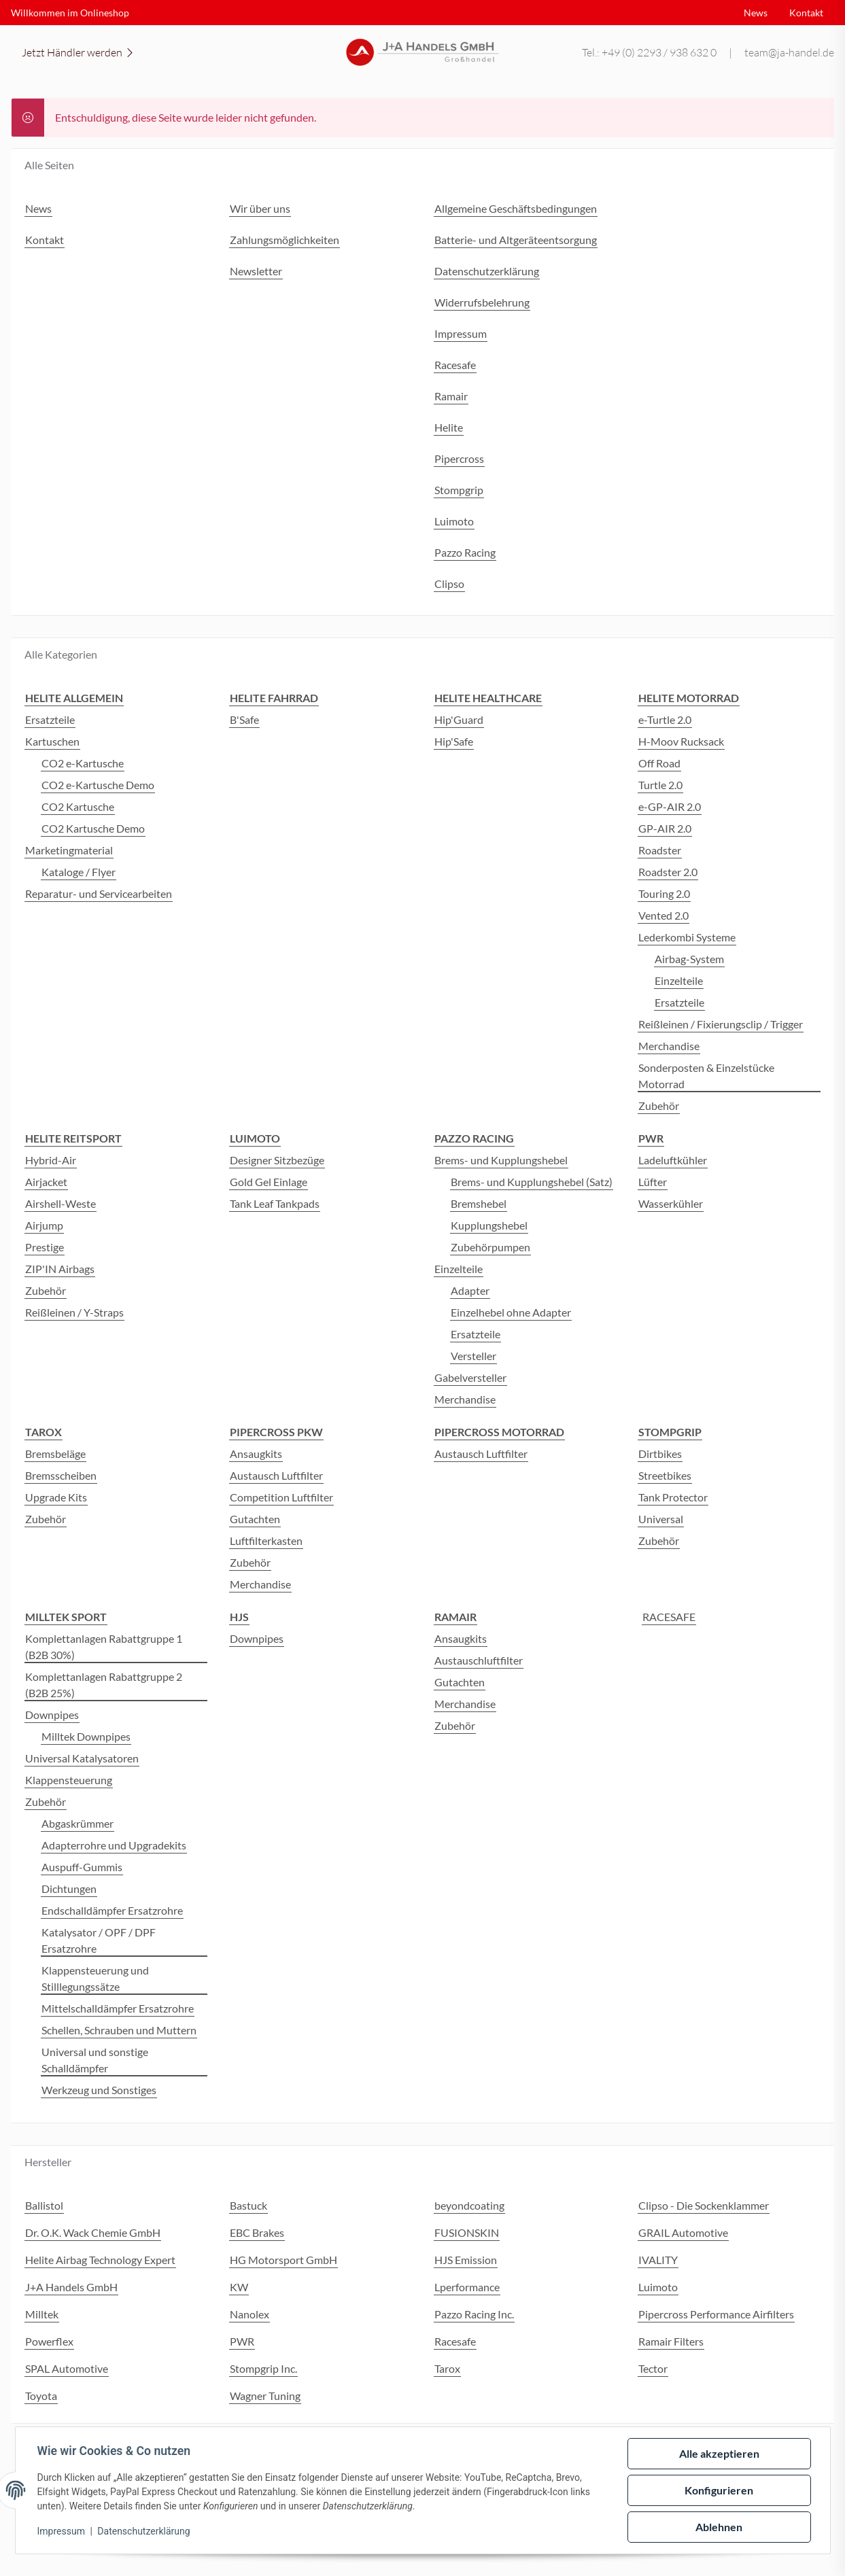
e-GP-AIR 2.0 (669, 806)
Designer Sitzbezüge (277, 1159)
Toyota (41, 2395)
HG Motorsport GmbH (283, 2259)
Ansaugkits (256, 1453)
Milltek (41, 2314)
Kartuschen (52, 741)
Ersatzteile (50, 719)
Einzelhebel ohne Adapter (511, 1312)
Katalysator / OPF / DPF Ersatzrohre (98, 1940)
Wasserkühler (670, 1203)
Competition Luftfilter (281, 1497)
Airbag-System (689, 958)
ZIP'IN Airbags (59, 1268)
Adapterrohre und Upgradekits (113, 1845)
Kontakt (806, 12)
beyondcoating (469, 2205)
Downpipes (52, 1714)
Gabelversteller (470, 1377)
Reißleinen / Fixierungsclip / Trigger (720, 1023)
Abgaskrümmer (77, 1823)
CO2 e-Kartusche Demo (97, 784)
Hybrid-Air (50, 1159)
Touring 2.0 (664, 893)
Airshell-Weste (60, 1203)
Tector (653, 2368)
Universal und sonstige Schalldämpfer (94, 2059)
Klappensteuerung (68, 1779)
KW (239, 2286)
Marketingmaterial (69, 849)
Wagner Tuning (265, 2395)
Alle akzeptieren (719, 2453)
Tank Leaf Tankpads (275, 1203)
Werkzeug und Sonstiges (98, 2089)
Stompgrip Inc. (263, 2368)
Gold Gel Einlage (268, 1181)
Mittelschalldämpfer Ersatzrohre (117, 2008)
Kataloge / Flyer (78, 871)
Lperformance (467, 2286)
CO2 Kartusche (77, 806)
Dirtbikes (660, 1453)
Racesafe (455, 2341)
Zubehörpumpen (490, 1246)
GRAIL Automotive (683, 2232)
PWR (242, 2341)
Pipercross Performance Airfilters (716, 2314)
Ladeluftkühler (672, 1159)
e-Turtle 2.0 (664, 719)
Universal (660, 1518)
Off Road (659, 762)
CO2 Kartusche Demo (93, 828)
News (756, 12)
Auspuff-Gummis (81, 1866)
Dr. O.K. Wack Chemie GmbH (92, 2232)
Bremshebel (478, 1203)
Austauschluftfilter (478, 1660)
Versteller (473, 1355)
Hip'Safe (453, 741)
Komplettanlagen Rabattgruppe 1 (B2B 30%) (103, 1646)
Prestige (44, 1246)
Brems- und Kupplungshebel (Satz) (532, 1181)
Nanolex (249, 2314)
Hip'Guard (458, 719)
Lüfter (652, 1181)
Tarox (447, 2368)
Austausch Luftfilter (276, 1475)
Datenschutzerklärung (143, 2531)
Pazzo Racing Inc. (474, 2314)
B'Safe (244, 719)
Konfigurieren (719, 2490)
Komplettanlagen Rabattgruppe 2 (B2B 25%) (103, 1684)
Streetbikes (664, 1475)
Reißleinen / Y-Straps (74, 1312)
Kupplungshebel (489, 1225)
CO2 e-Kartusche (82, 762)
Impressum (61, 2531)
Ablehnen (718, 2526)
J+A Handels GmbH (71, 2286)
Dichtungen (69, 1888)
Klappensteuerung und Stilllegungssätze (95, 1978)
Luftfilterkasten (266, 1540)
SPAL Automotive (66, 2368)
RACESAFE (668, 1616)
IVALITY (658, 2259)
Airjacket (46, 1181)
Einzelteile (679, 980)
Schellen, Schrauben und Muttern (118, 2029)
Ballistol (44, 2205)
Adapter (470, 1290)
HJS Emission (465, 2259)
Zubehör (658, 1105)
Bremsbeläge (55, 1453)
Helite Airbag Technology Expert (100, 2259)
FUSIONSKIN (466, 2232)
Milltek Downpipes (86, 1736)
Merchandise (669, 1045)
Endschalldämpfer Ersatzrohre (112, 1910)
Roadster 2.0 (667, 871)
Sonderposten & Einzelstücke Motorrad (706, 1075)
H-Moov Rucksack (681, 741)
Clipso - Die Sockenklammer (703, 2205)
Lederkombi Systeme (687, 936)
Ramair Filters (671, 2341)
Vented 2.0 (663, 915)
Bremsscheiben (61, 1475)
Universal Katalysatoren (82, 1758)
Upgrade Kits (56, 1497)
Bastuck (248, 2205)
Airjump (44, 1225)
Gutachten (255, 1518)
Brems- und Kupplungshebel (501, 1159)
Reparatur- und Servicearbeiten (98, 893)
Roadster (659, 849)
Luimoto (658, 2286)
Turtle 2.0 (660, 784)
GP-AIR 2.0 (664, 828)
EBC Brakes (257, 2232)
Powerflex (49, 2341)
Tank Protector (673, 1497)
